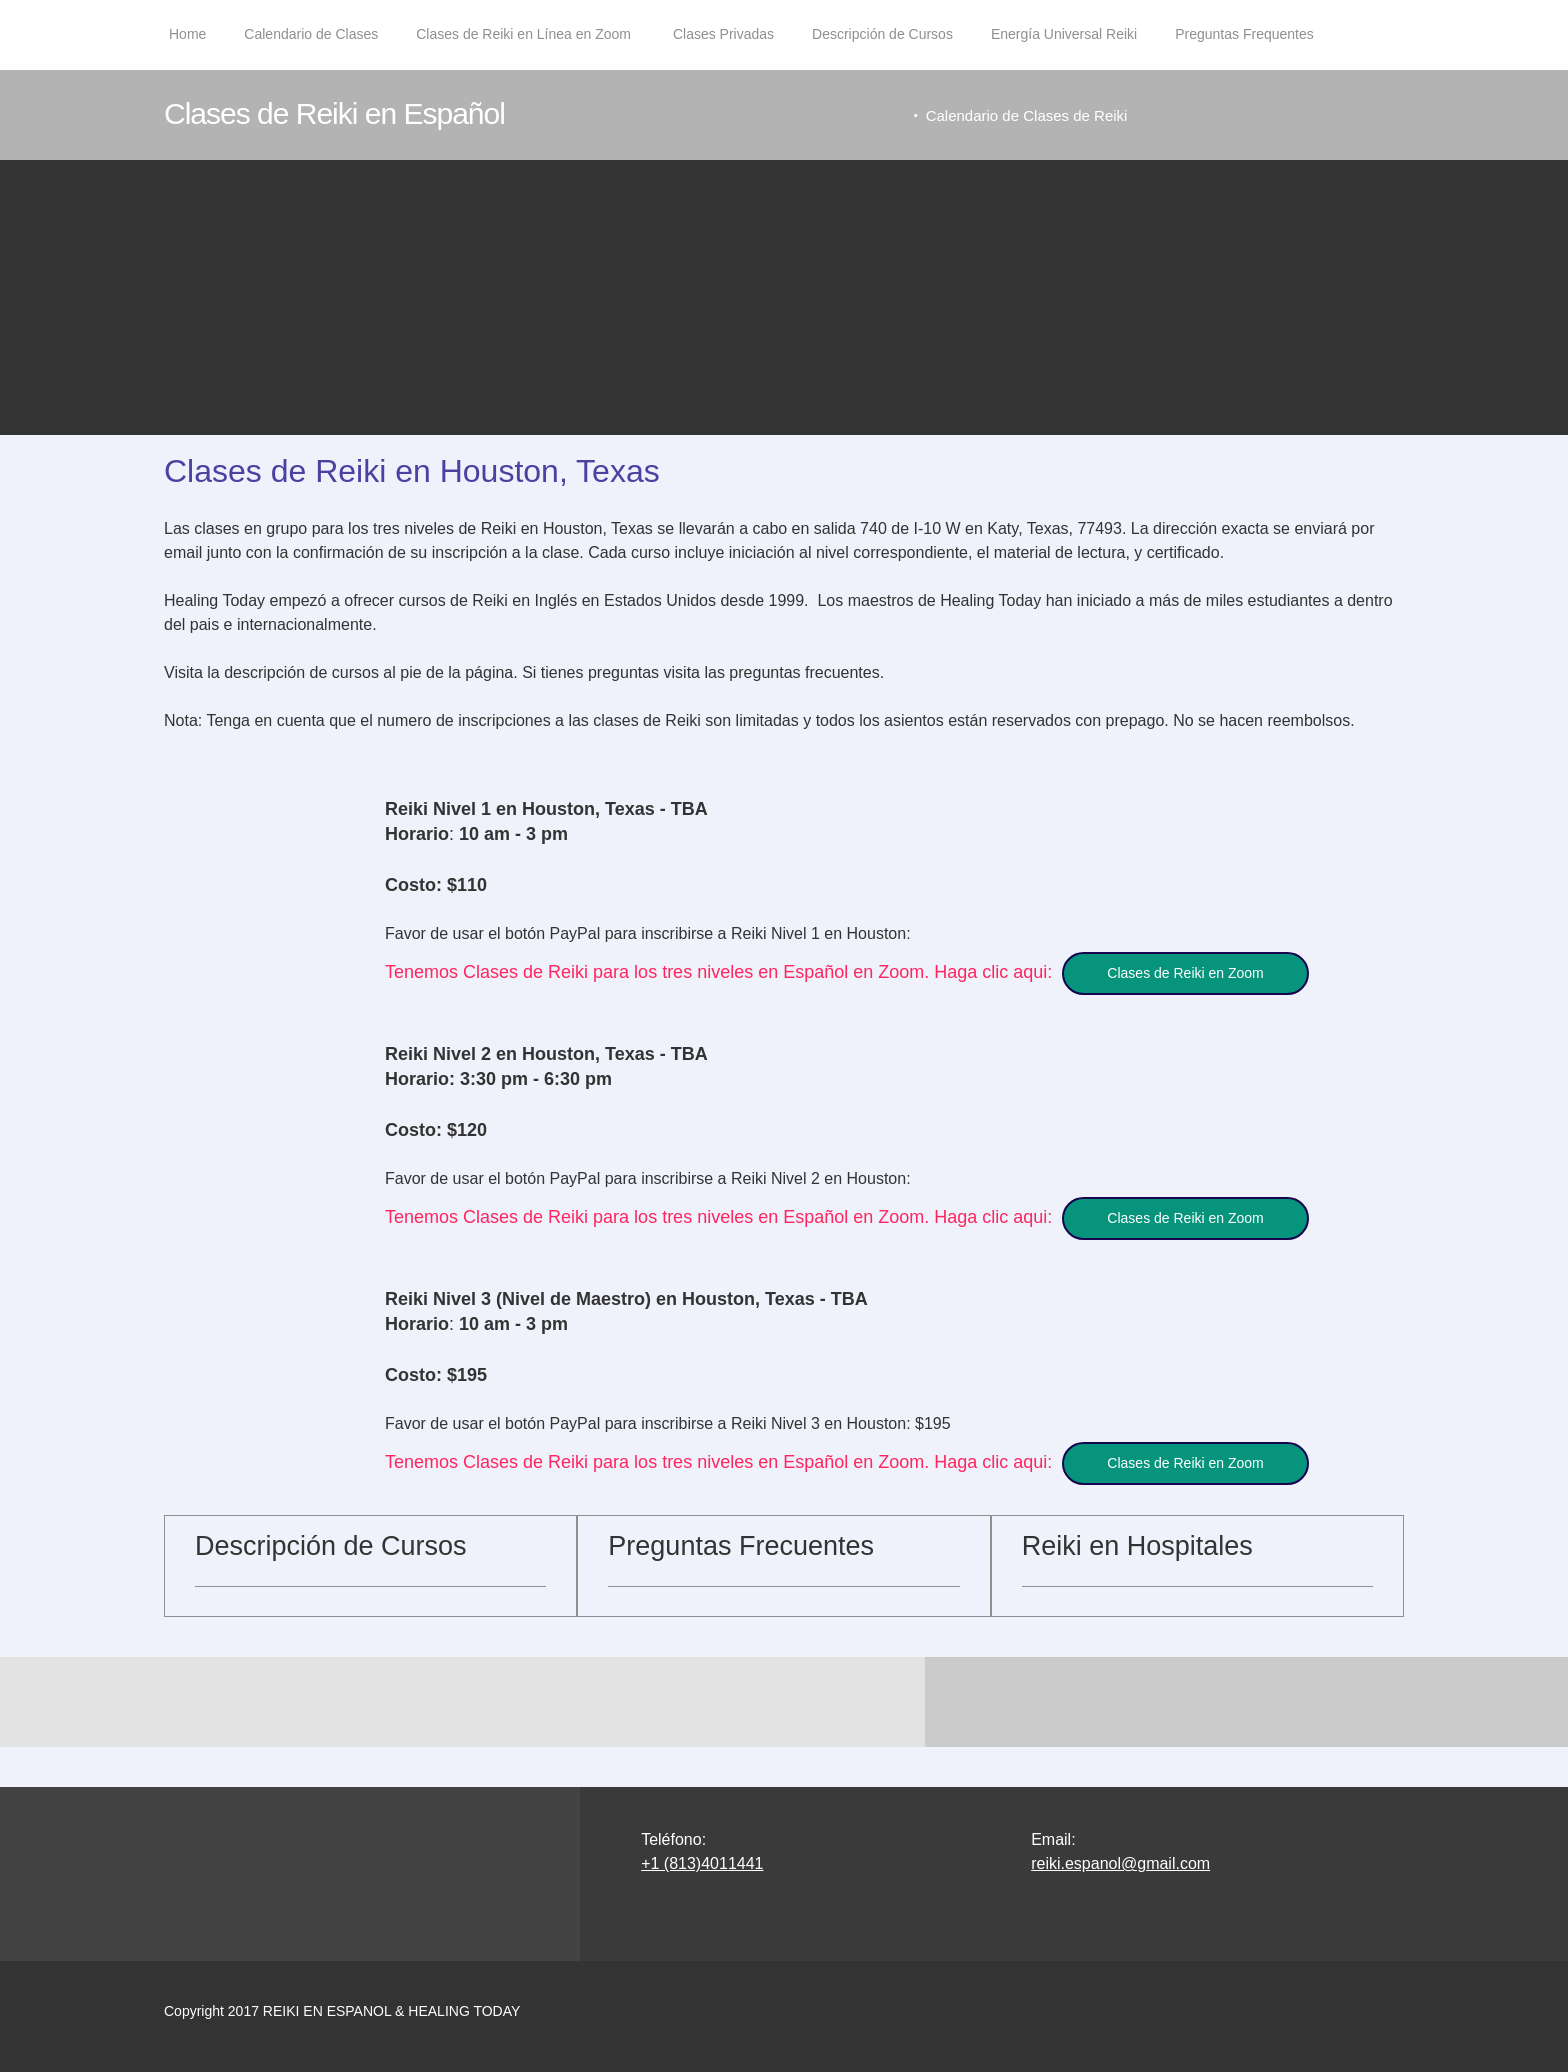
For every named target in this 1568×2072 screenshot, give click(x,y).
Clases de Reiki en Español (334, 113)
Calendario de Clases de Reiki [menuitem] (1029, 115)
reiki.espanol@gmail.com (1120, 1830)
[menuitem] (187, 45)
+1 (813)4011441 (702, 1830)
